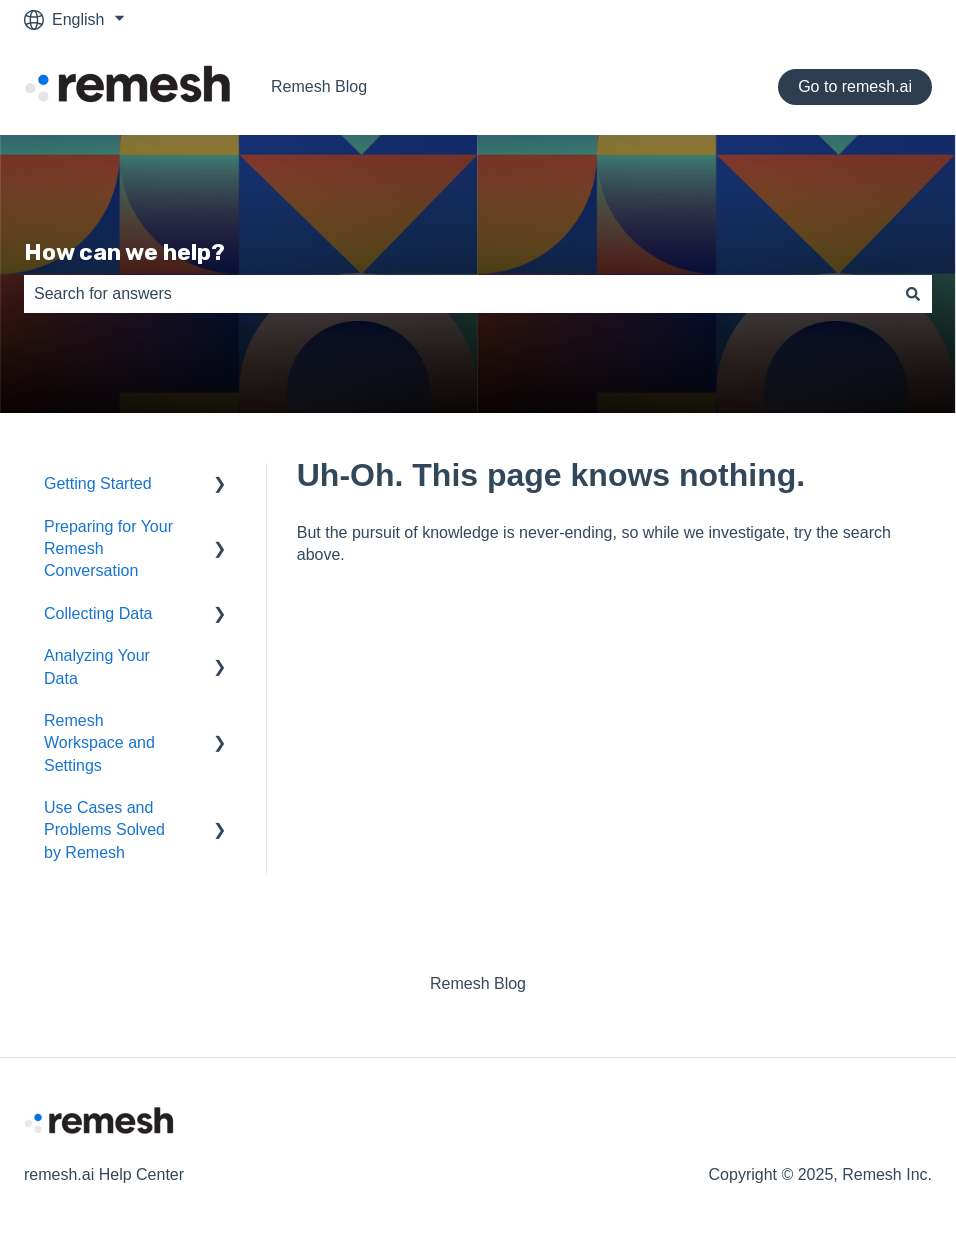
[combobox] (459, 294)
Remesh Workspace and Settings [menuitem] (99, 743)
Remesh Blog (319, 86)
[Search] (913, 294)
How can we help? (124, 252)
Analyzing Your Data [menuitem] (97, 666)
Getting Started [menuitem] (98, 483)
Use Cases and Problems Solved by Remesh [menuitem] (104, 830)
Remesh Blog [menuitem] (478, 983)
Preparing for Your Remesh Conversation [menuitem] (108, 549)
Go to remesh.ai (855, 86)
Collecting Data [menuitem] (98, 613)
